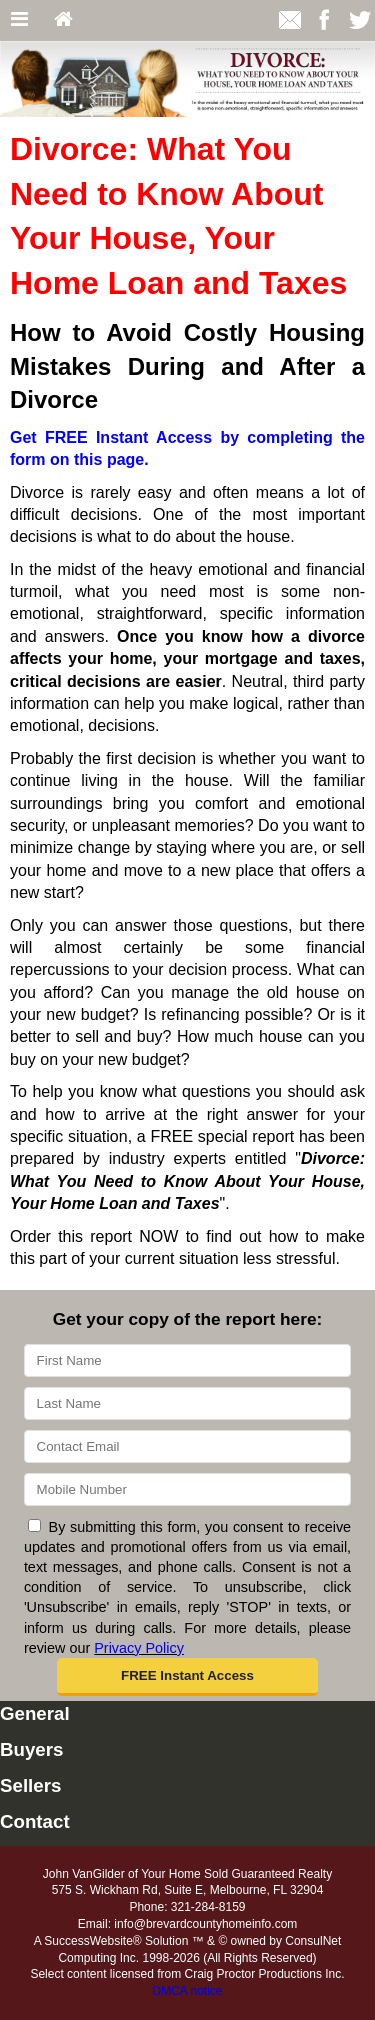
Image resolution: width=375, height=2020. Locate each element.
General (35, 1713)
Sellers (30, 1785)
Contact (35, 1821)
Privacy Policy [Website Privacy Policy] (139, 1648)
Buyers (31, 1749)
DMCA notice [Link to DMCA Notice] (187, 1991)
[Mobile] (187, 1489)
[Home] (63, 20)
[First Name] (187, 1360)
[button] (188, 1677)
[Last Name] (187, 1403)
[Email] (187, 1446)
